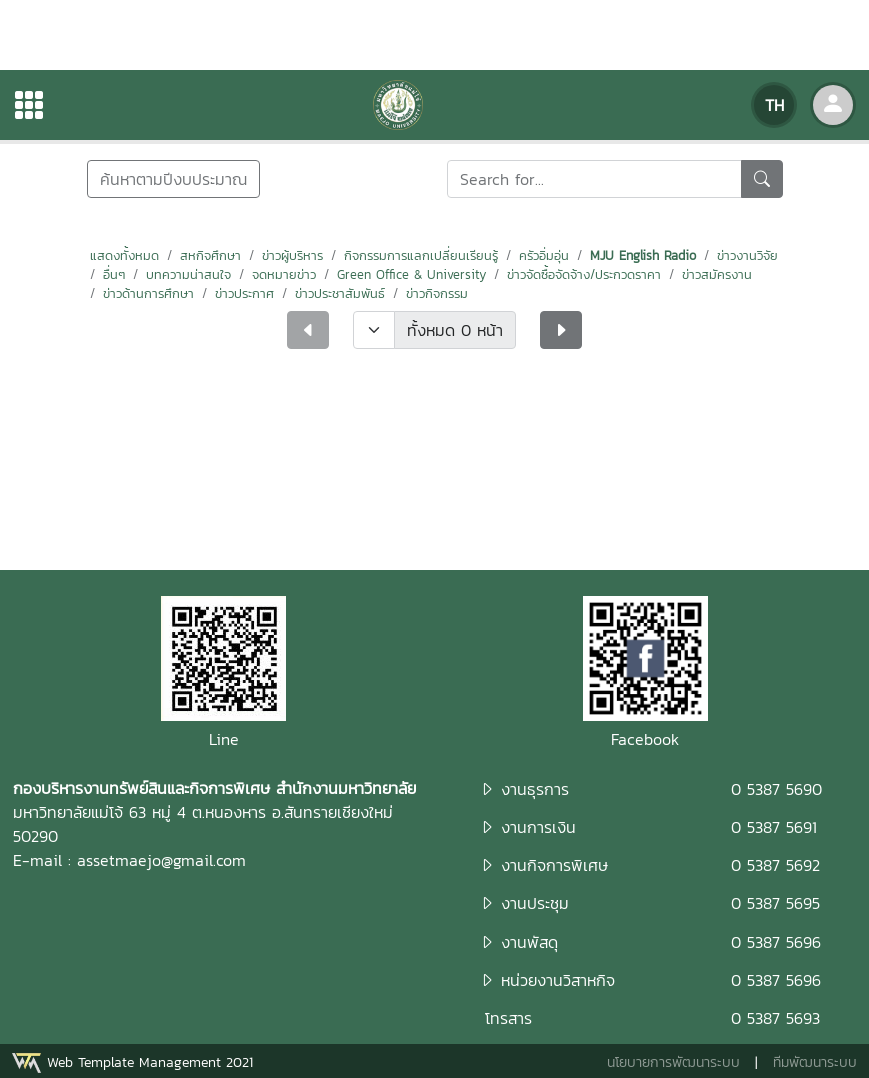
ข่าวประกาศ (244, 293)
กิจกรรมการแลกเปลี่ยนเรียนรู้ (421, 255)
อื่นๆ (114, 274)
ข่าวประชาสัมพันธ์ (340, 293)
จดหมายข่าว (284, 274)
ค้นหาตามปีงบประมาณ (173, 179)
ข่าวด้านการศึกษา (148, 293)
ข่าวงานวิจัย (747, 255)
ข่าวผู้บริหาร (292, 255)
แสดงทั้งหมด (124, 255)
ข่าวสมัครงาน (717, 274)
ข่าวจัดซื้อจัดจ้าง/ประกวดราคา (584, 274)
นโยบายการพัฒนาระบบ (673, 1062)
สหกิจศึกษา (210, 255)
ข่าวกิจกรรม (437, 293)
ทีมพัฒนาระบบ (815, 1062)
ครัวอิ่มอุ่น (544, 255)
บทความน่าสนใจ (188, 274)
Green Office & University (411, 274)
